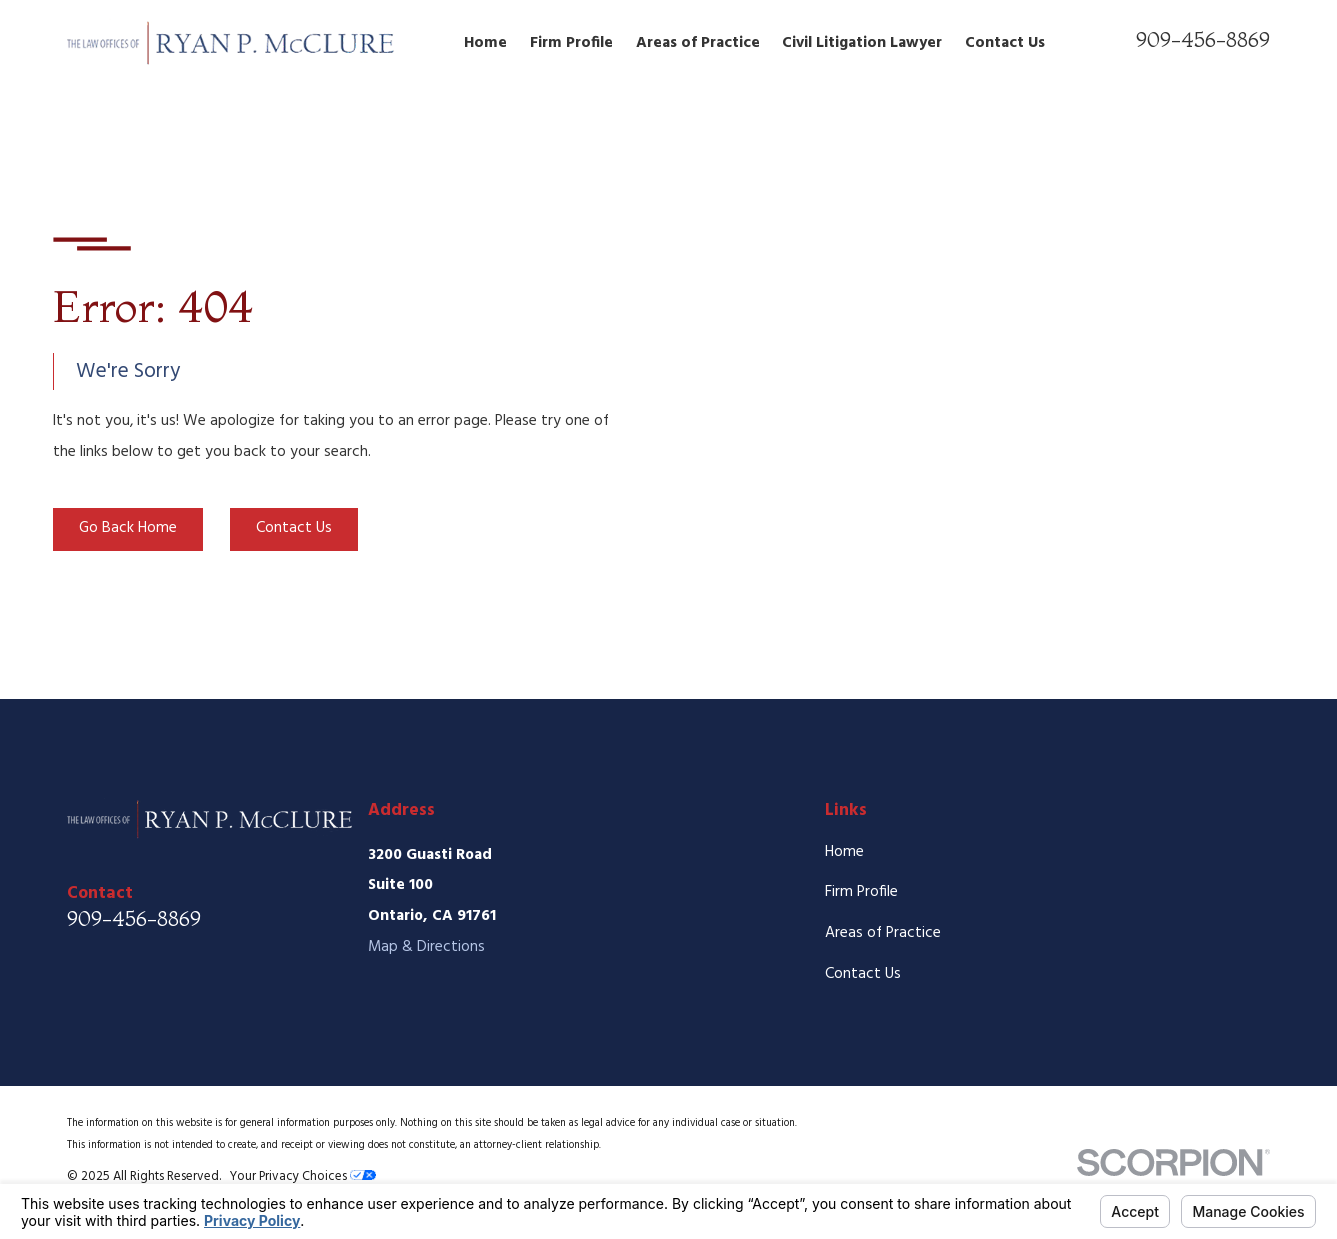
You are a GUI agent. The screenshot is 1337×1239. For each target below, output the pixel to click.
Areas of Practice (883, 933)
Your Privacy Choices (303, 1176)
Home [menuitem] (485, 43)
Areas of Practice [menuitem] (698, 43)
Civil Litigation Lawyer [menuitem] (862, 43)
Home (844, 852)
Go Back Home (128, 528)
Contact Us (294, 528)
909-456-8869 (1203, 39)
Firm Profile (861, 892)
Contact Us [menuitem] (1005, 43)
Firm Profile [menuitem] (571, 43)
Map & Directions (426, 947)
